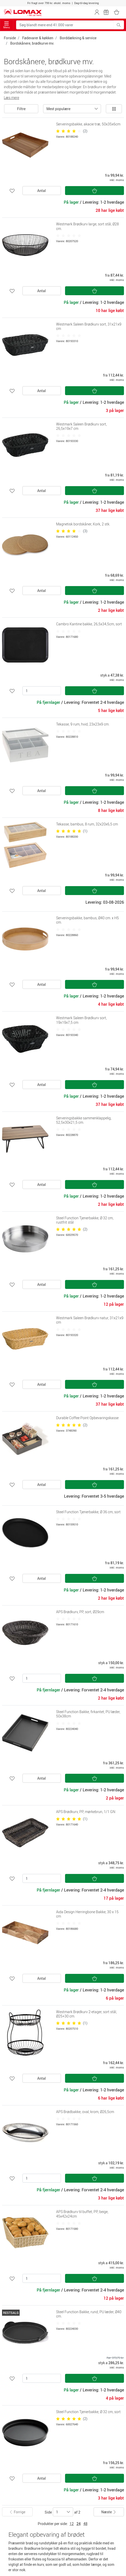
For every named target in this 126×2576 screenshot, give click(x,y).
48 (85, 2523)
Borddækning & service (78, 37)
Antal (41, 190)
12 (72, 2523)
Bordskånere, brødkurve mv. (32, 43)
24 (79, 2523)
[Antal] (41, 690)
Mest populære (58, 108)
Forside (10, 37)
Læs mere (11, 97)
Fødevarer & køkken (37, 37)
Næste (108, 2511)
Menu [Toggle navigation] (6, 25)
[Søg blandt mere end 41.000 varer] (65, 24)
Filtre (21, 108)
